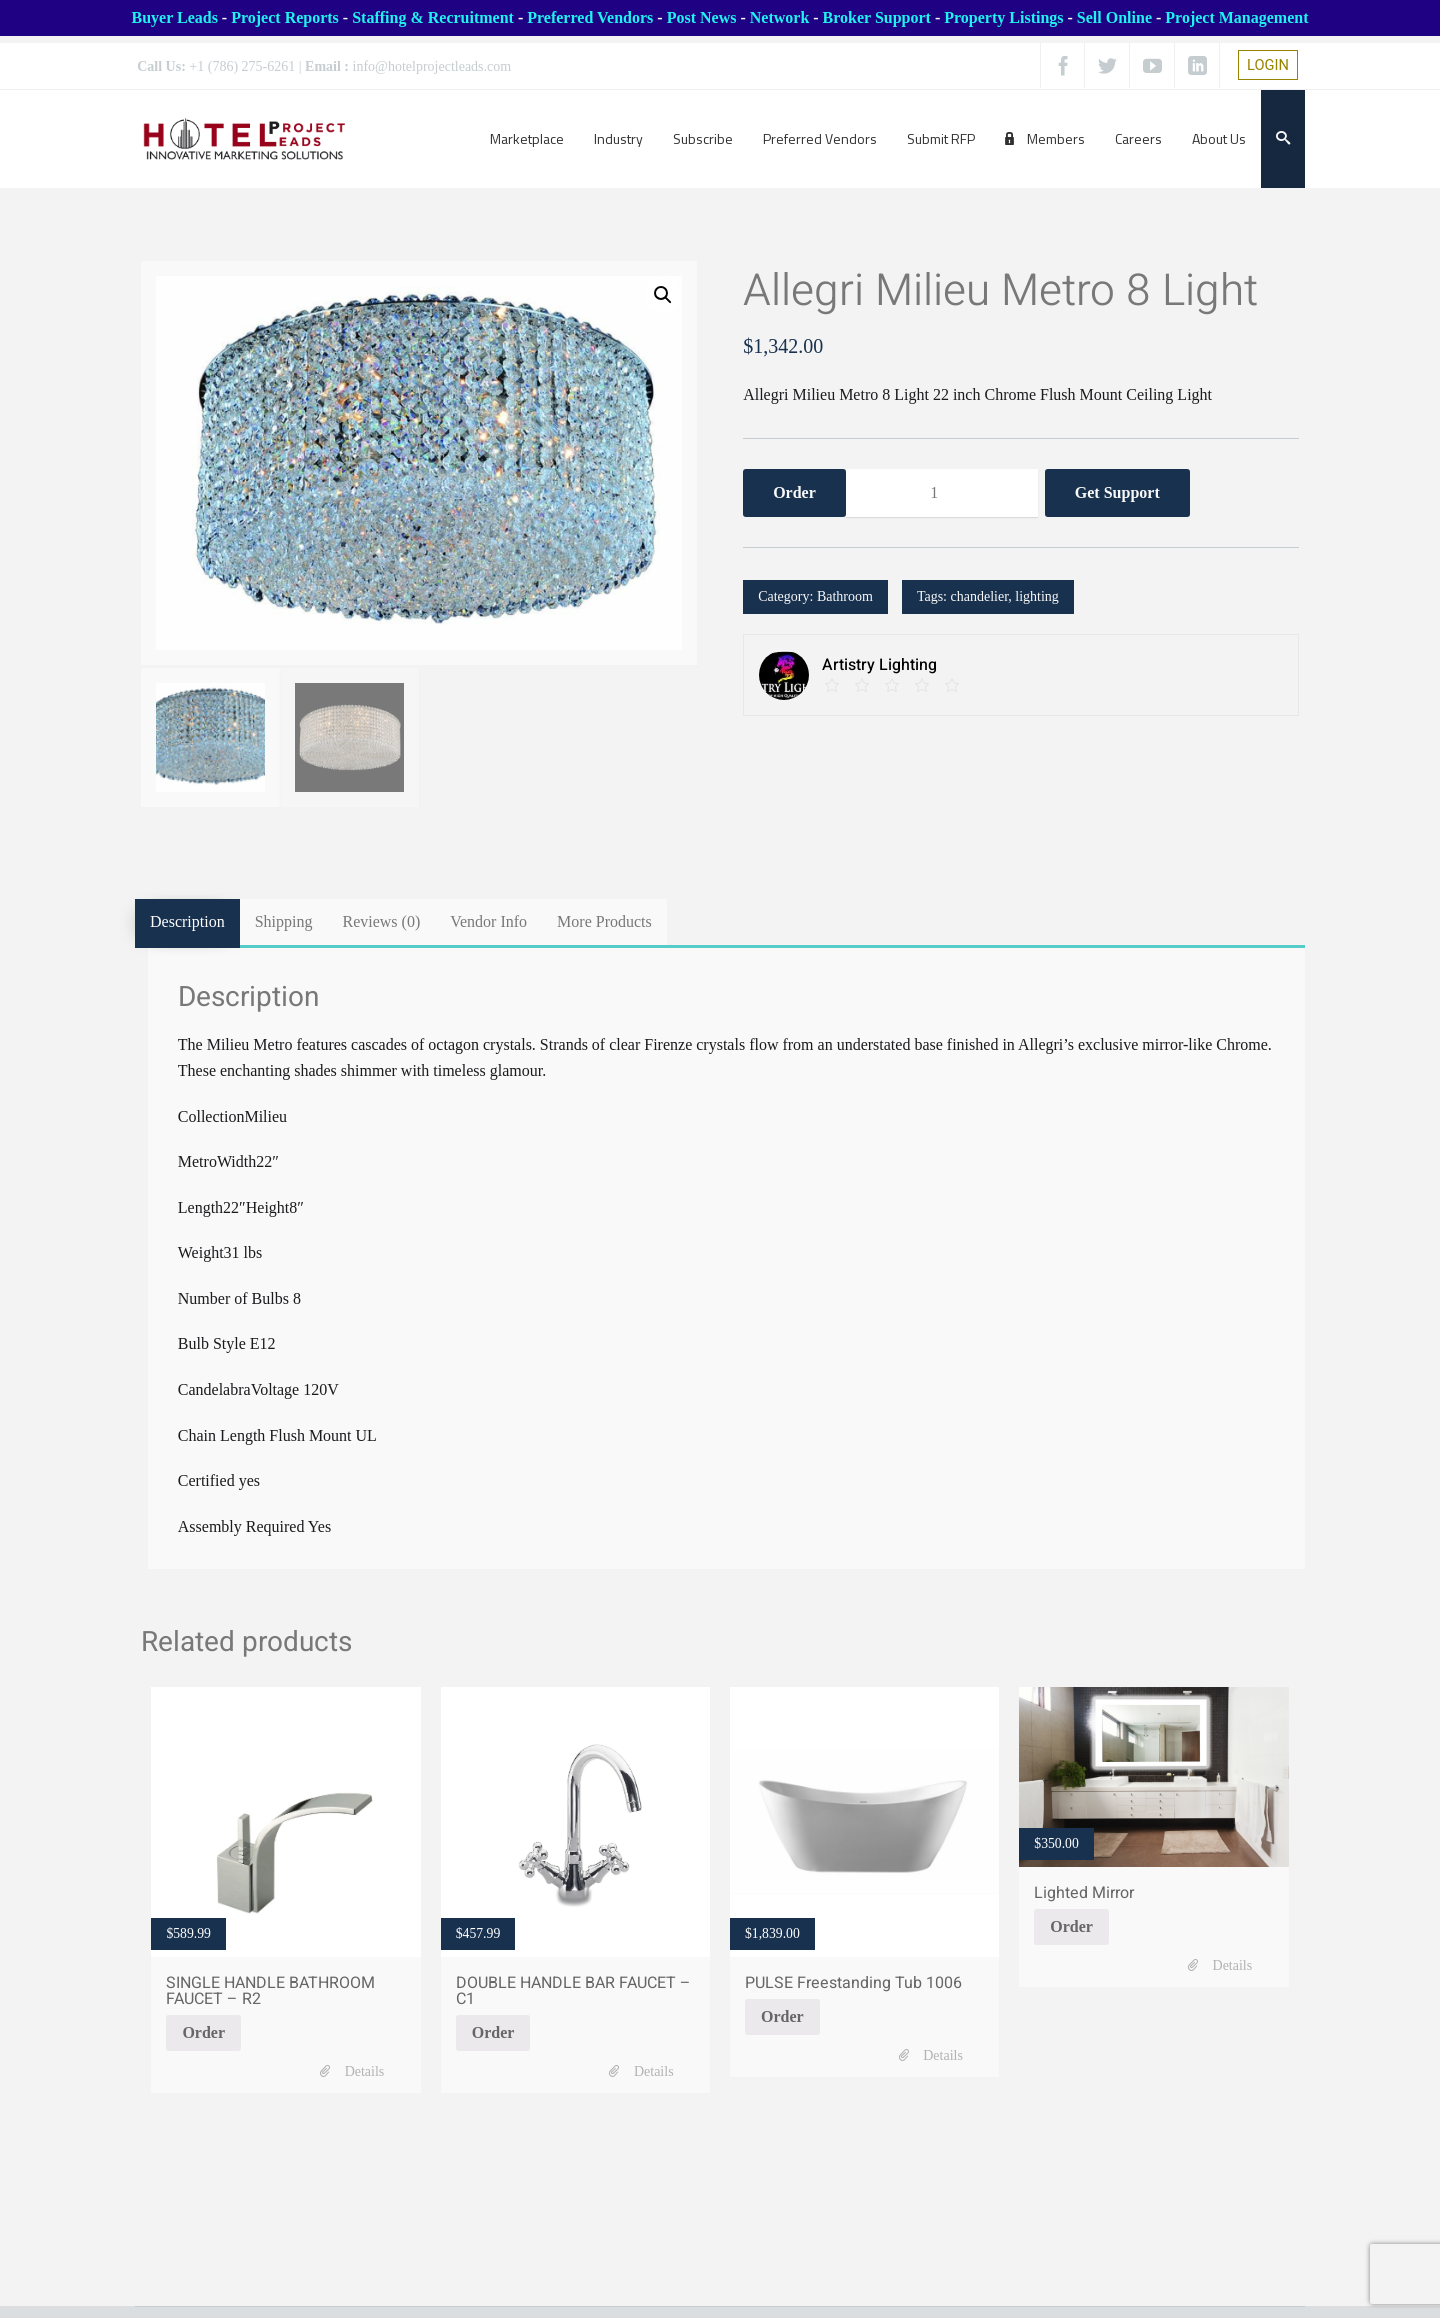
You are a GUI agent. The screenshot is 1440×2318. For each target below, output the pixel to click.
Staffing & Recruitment (433, 17)
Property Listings (1003, 17)
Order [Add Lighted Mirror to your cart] (1071, 1925)
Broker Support (877, 17)
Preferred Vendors (590, 17)
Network (780, 17)
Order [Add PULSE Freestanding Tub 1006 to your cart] (782, 2015)
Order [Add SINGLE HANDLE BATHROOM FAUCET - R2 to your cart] (203, 2031)
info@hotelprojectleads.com (432, 66)
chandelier (980, 598)
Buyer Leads (174, 17)
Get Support (1117, 494)
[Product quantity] (942, 495)
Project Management (1236, 17)
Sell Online (1114, 17)
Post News (702, 17)
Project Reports (285, 17)
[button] (663, 296)
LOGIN (1268, 65)
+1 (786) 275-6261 (242, 66)
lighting (1037, 598)
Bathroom (845, 598)
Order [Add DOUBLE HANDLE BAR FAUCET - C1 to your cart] (493, 2031)
